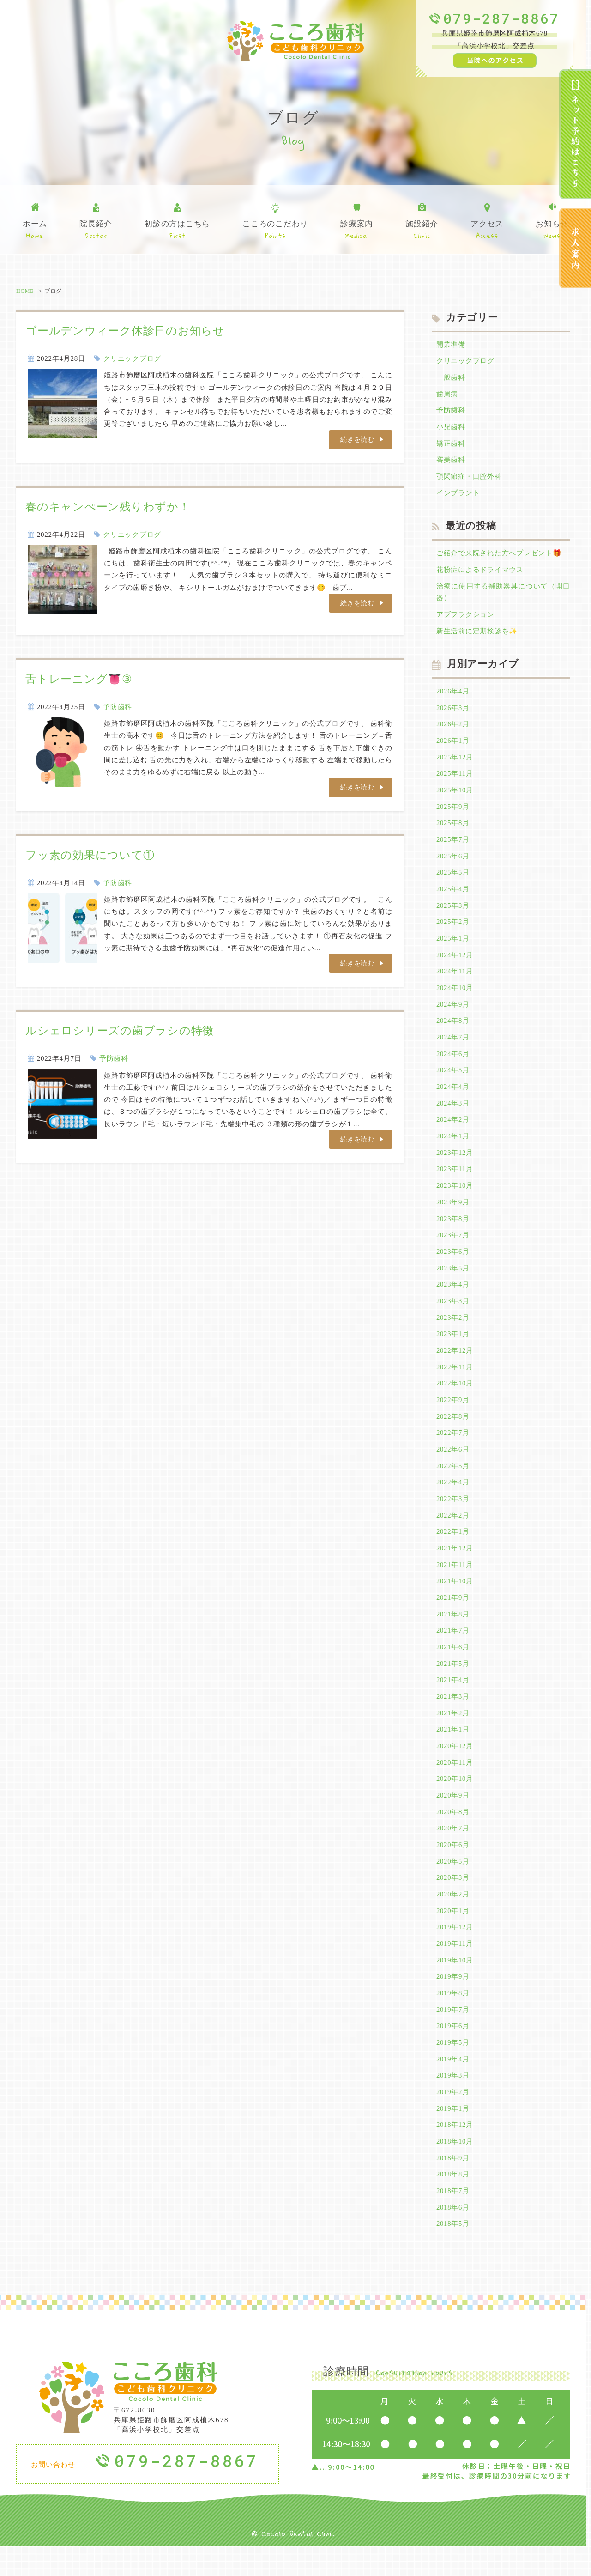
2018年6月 (453, 2236)
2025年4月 (453, 896)
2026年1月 (453, 746)
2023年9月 (453, 1215)
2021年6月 (453, 1667)
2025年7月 (453, 847)
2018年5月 (453, 2253)
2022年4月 (453, 1499)
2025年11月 (454, 780)
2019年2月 (453, 2119)
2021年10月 (455, 1600)
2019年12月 (455, 1952)
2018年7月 (453, 2220)
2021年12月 (455, 1566)
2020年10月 (455, 1801)
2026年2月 (453, 729)
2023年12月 (455, 1164)
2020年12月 (455, 1767)
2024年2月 (453, 1131)
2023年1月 (453, 1349)
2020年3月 (453, 1901)
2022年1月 (453, 1550)
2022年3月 (453, 1516)
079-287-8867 (501, 18)
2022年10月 (455, 1399)
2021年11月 (454, 1583)
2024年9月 (453, 1014)
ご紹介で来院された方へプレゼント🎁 (499, 556)
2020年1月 (453, 1935)
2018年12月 (455, 2153)
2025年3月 (453, 913)
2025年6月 (453, 863)
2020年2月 (453, 1918)
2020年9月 (453, 1818)
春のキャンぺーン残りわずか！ (107, 507)
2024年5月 (453, 1081)
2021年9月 (453, 1617)
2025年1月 (453, 947)
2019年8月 (453, 2019)
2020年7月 (453, 1851)
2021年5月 (453, 1684)
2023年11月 (454, 1181)
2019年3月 (453, 2102)
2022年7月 (453, 1449)
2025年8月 (453, 829)
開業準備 (450, 345)
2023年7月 (453, 1248)
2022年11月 (454, 1382)
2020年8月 (453, 1834)
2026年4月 (453, 695)
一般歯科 (450, 378)
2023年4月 (453, 1298)
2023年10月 (455, 1198)
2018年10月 (455, 2169)
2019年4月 (453, 2086)
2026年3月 (453, 713)
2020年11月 (454, 1784)
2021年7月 (453, 1650)
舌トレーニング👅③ (79, 679)
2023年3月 (453, 1315)
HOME (25, 291)
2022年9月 (453, 1416)
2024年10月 (455, 997)
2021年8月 (453, 1633)
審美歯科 (450, 462)
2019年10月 (455, 1985)
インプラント (458, 495)
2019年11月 (454, 1968)
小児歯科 (450, 428)
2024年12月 (455, 963)
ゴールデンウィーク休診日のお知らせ (125, 330)
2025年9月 (453, 813)
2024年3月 (453, 1114)
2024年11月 (454, 980)
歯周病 (447, 395)
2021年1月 (453, 1751)
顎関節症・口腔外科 (469, 479)
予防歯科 (117, 707)
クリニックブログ (132, 358)
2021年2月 (453, 1734)
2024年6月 (453, 1064)
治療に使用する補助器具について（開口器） (503, 596)
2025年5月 (453, 880)
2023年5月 (453, 1282)
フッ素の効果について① (89, 856)
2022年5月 (453, 1483)
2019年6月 (453, 2052)
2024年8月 (453, 1030)
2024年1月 (453, 1148)
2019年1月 (453, 2136)
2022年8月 (453, 1432)
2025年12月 (455, 762)
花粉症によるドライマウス (480, 573)
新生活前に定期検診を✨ (477, 635)
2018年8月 (453, 2203)
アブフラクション (465, 618)
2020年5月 (453, 1885)
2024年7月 (453, 1047)
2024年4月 (453, 1097)
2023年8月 (453, 1231)
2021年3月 (453, 1717)
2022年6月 (453, 1466)
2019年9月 (453, 2002)
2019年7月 (453, 2035)
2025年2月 (453, 930)
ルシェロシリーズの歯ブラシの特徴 (119, 1032)
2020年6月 (453, 1868)
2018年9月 (453, 2186)
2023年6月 (453, 1265)
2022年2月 (453, 1533)
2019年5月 (453, 2069)
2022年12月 (455, 1365)
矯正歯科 (450, 445)
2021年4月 (453, 1700)
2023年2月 (453, 1332)
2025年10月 (455, 796)
